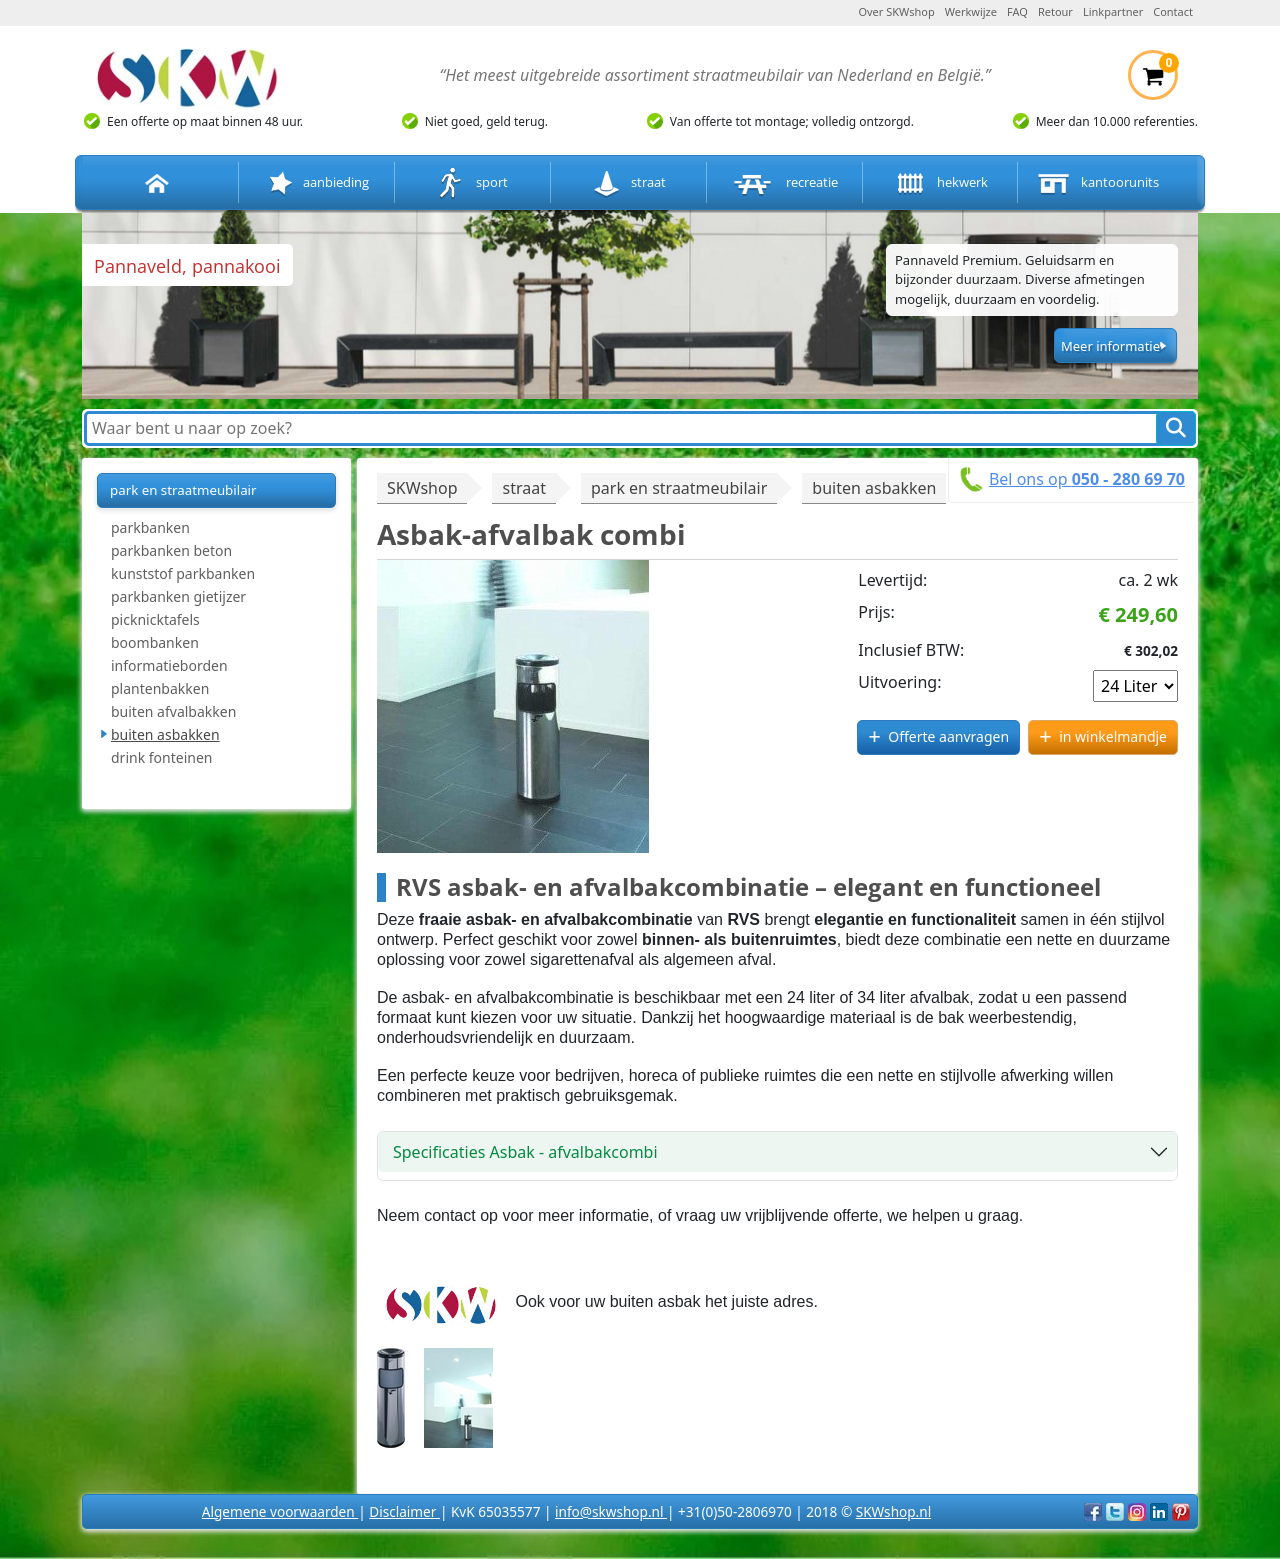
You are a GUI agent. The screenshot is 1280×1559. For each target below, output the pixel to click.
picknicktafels (155, 619)
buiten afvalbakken (173, 711)
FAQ (1017, 11)
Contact (1173, 11)
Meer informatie (1110, 346)
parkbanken (150, 527)
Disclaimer (404, 1511)
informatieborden (169, 665)
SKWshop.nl (893, 1511)
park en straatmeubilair (183, 490)
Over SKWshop (896, 11)
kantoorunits (1096, 183)
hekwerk (940, 183)
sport (472, 183)
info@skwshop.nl (611, 1511)
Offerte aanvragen (948, 736)
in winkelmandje (1113, 736)
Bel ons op (1087, 479)
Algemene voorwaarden (280, 1511)
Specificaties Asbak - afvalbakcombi (525, 1152)
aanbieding (317, 183)
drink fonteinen (161, 757)
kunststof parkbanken (183, 573)
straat (628, 183)
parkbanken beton (171, 550)
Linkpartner (1113, 11)
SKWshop (422, 488)
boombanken (155, 642)
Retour (1055, 11)
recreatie (784, 183)
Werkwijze (971, 11)
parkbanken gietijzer (178, 596)
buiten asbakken (165, 734)
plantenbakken (160, 688)
